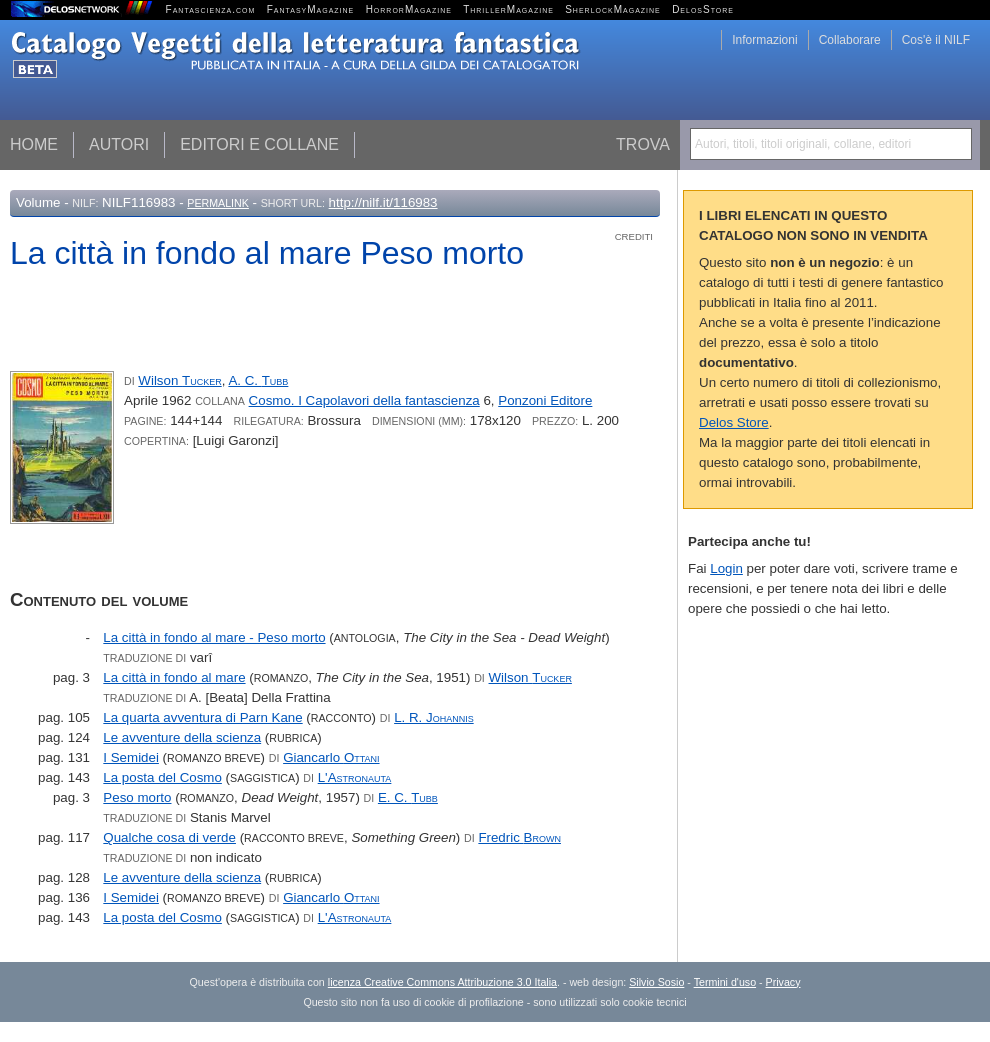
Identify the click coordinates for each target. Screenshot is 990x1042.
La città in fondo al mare (174, 677)
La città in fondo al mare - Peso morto (214, 637)
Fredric (519, 837)
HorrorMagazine (409, 9)
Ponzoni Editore (545, 400)
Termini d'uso (725, 982)
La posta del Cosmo (162, 777)
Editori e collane (259, 144)
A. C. (258, 380)
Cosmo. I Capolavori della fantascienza (364, 400)
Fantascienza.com (211, 9)
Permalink (218, 203)
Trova (643, 144)
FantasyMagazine (311, 9)
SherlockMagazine (613, 9)
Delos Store (734, 422)
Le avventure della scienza (182, 737)
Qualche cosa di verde (169, 837)
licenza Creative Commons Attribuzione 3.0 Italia (442, 982)
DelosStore (703, 9)
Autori (119, 144)
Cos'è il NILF (936, 40)
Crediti (634, 236)
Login (726, 568)
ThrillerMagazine (508, 9)
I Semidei (131, 757)
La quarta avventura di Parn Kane (202, 717)
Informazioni (764, 40)
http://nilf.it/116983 (383, 202)
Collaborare (850, 40)
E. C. (408, 797)
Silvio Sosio (656, 982)
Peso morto (137, 797)
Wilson (179, 380)
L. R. (434, 717)
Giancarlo (331, 757)
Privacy (783, 982)
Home (34, 144)
